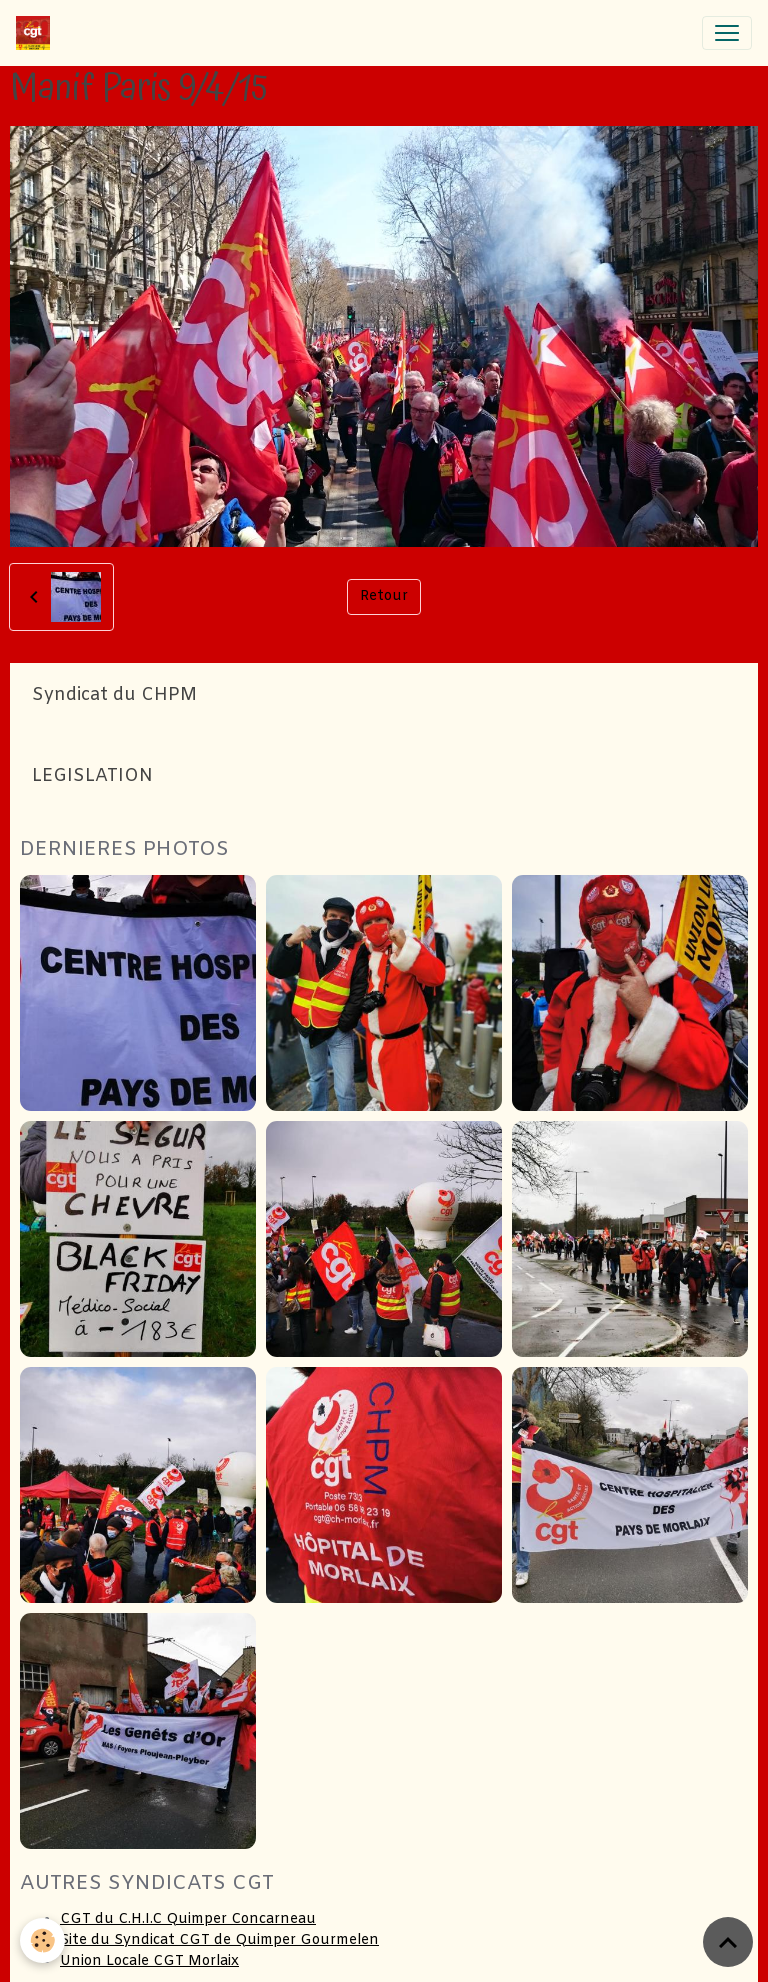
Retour (384, 596)
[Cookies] (42, 1940)
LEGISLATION (92, 776)
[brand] (37, 33)
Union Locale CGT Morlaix (149, 1961)
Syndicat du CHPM (114, 695)
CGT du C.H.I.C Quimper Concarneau (188, 1919)
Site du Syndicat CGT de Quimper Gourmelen (219, 1940)
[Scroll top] (728, 1942)
